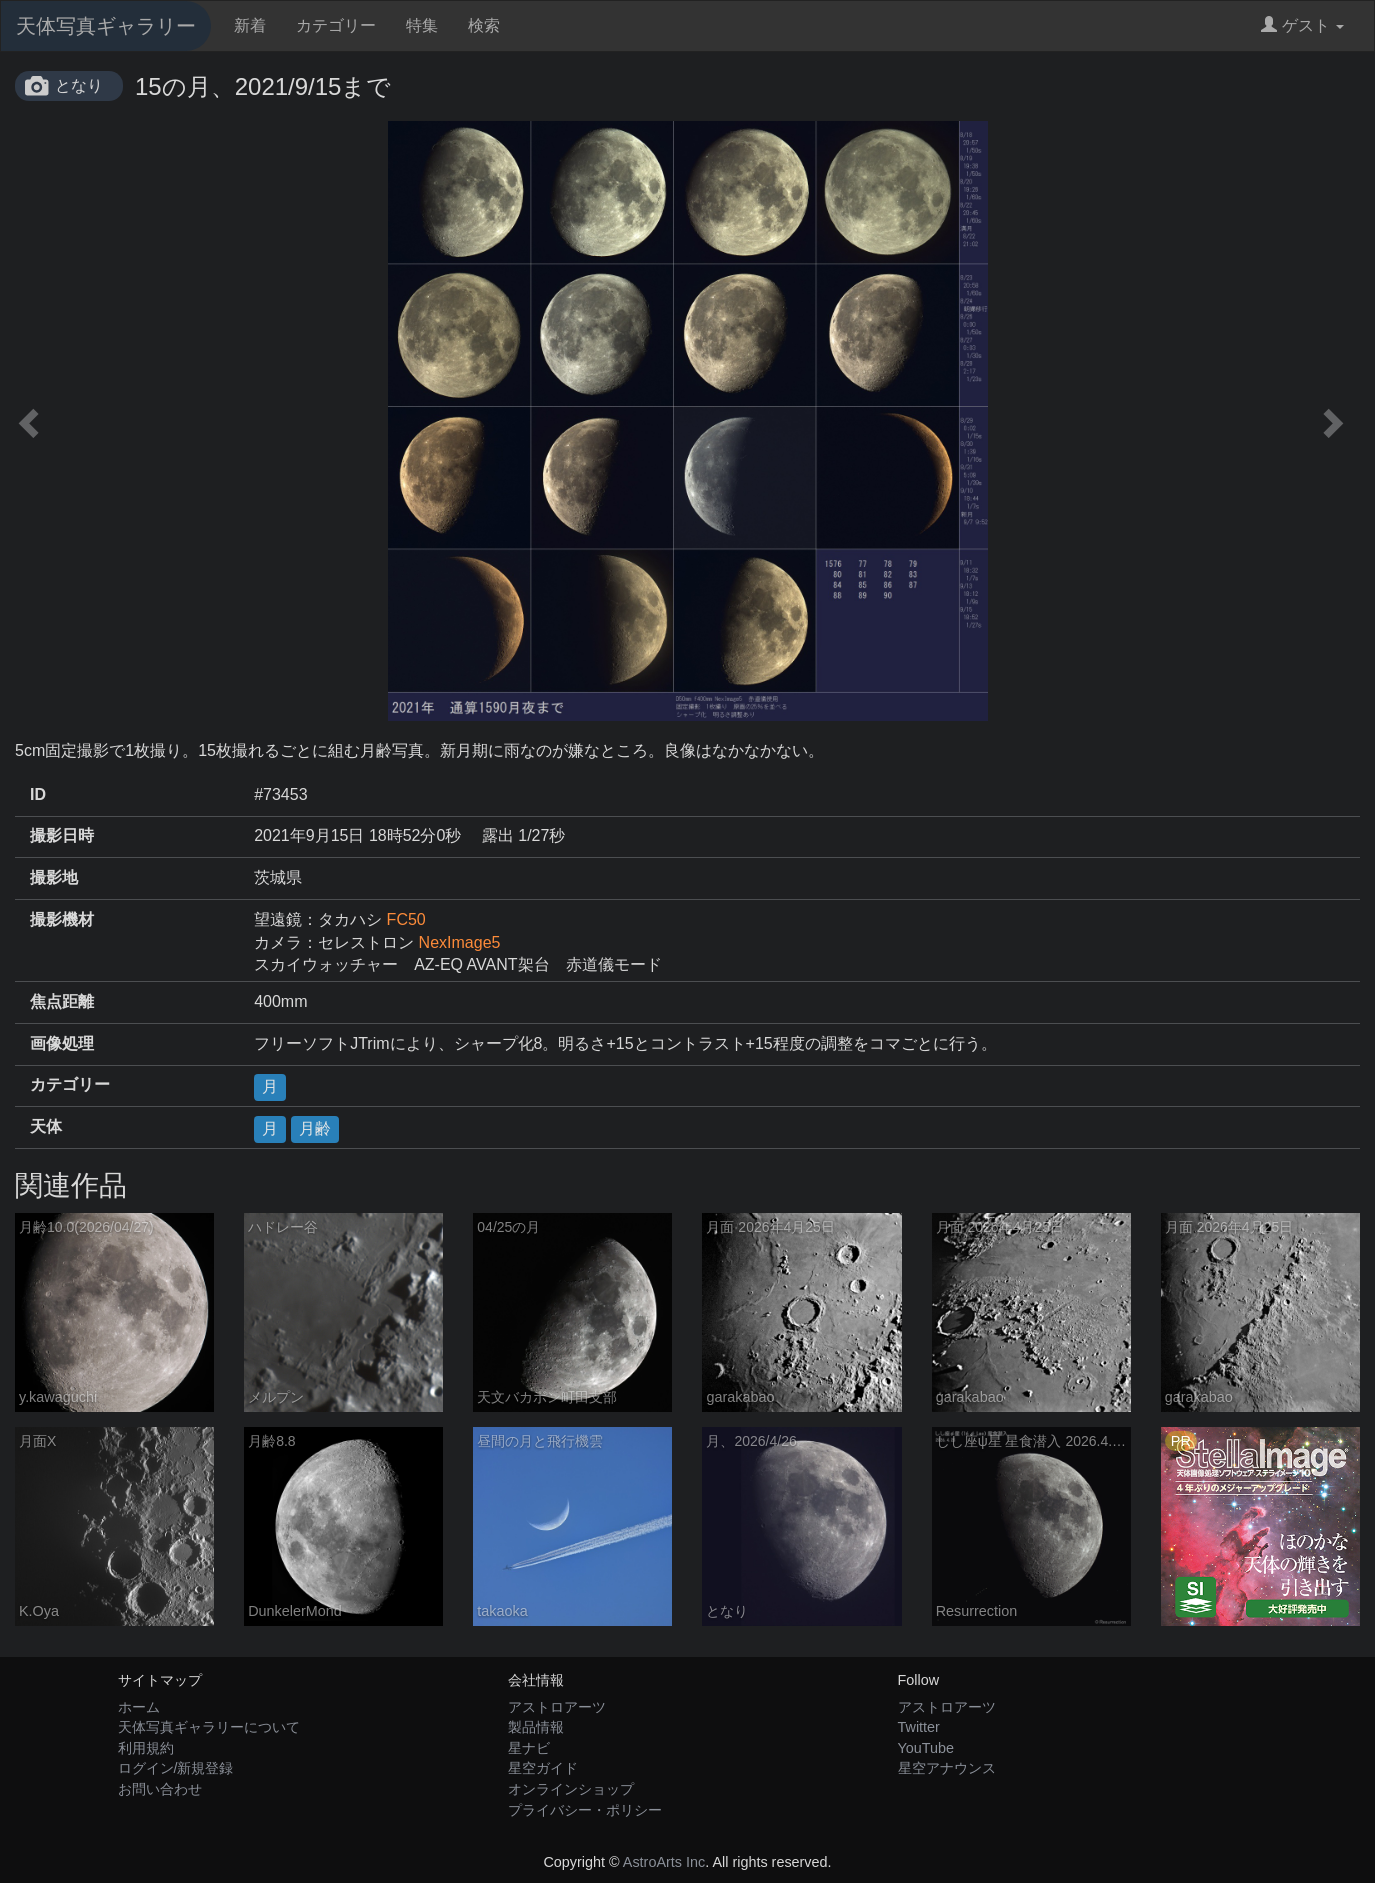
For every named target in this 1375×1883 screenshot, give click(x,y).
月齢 (315, 1128)
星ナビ (529, 1748)
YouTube (926, 1748)
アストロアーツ (557, 1707)
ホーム (139, 1707)
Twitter (919, 1727)
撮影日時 (62, 835)
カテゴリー (336, 25)
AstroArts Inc (664, 1862)
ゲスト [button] (1302, 25)
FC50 (406, 919)
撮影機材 (62, 919)
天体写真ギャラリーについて (209, 1727)
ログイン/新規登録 (176, 1768)
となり (79, 85)
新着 (250, 25)
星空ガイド (543, 1768)
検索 (484, 25)
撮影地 (54, 877)
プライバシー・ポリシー (585, 1810)
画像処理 (62, 1043)
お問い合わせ (160, 1789)
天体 (46, 1126)
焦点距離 (62, 1001)
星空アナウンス (947, 1768)
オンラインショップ (571, 1789)
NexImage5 (460, 942)
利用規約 (146, 1748)
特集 (422, 25)
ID (38, 794)
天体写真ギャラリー (106, 26)
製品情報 (536, 1727)
